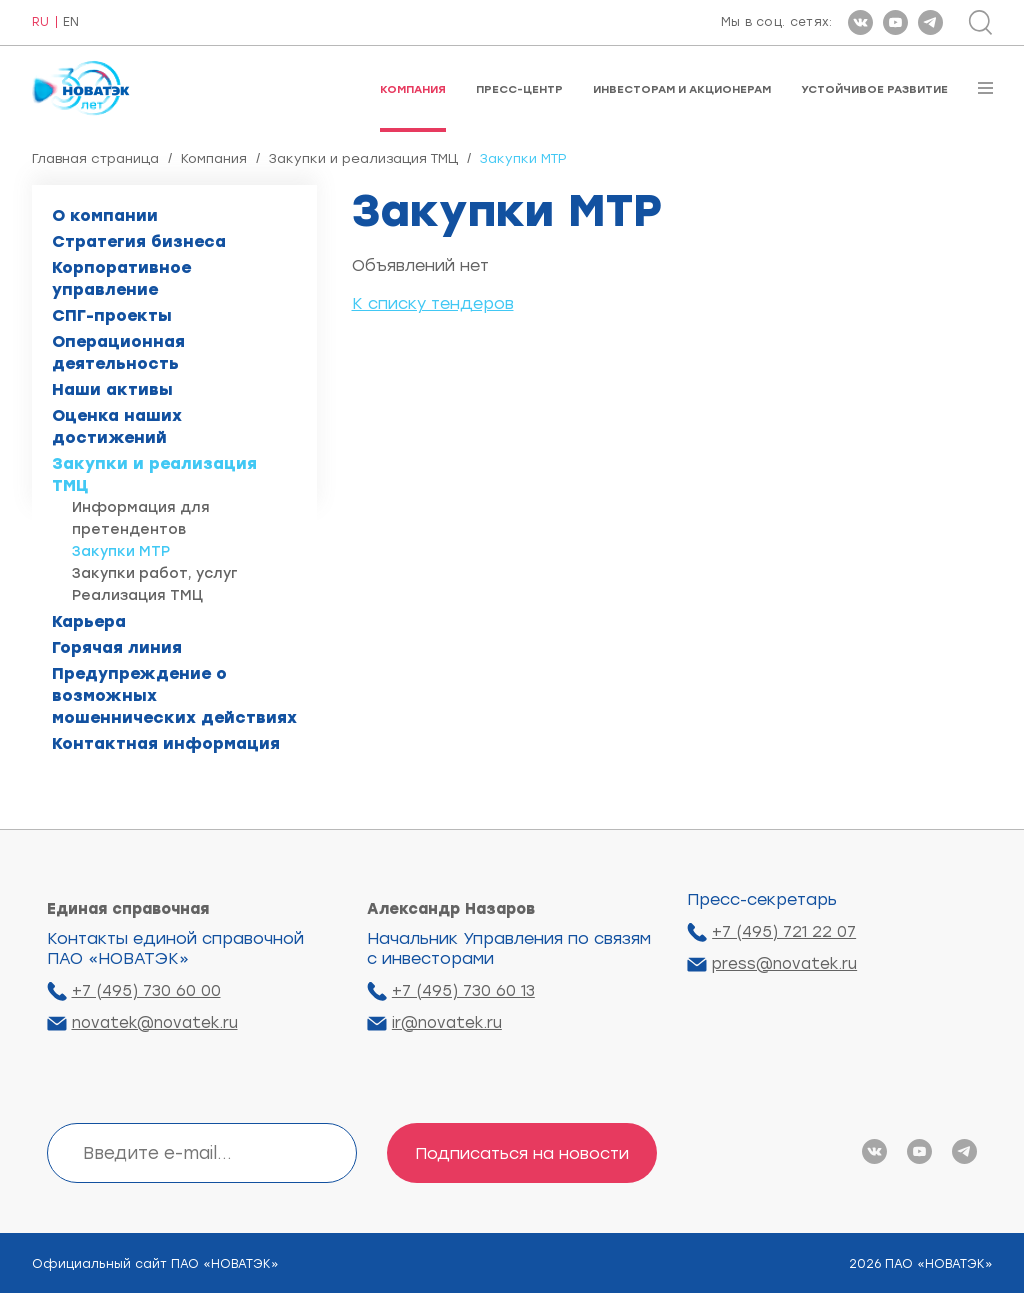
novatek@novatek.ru (155, 1023)
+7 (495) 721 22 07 (784, 932)
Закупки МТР (121, 551)
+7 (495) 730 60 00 (146, 991)
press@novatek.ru (784, 964)
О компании (105, 215)
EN (71, 22)
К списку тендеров (433, 303)
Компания (413, 89)
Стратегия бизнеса (139, 241)
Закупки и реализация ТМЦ (363, 158)
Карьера (89, 621)
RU (40, 22)
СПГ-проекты (112, 315)
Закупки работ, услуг (155, 573)
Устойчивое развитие (874, 89)
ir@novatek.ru (447, 1023)
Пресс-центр (519, 89)
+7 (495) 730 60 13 (463, 991)
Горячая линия (117, 647)
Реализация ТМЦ (137, 595)
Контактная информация (166, 743)
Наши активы (112, 389)
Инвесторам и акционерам (682, 89)
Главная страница (95, 158)
